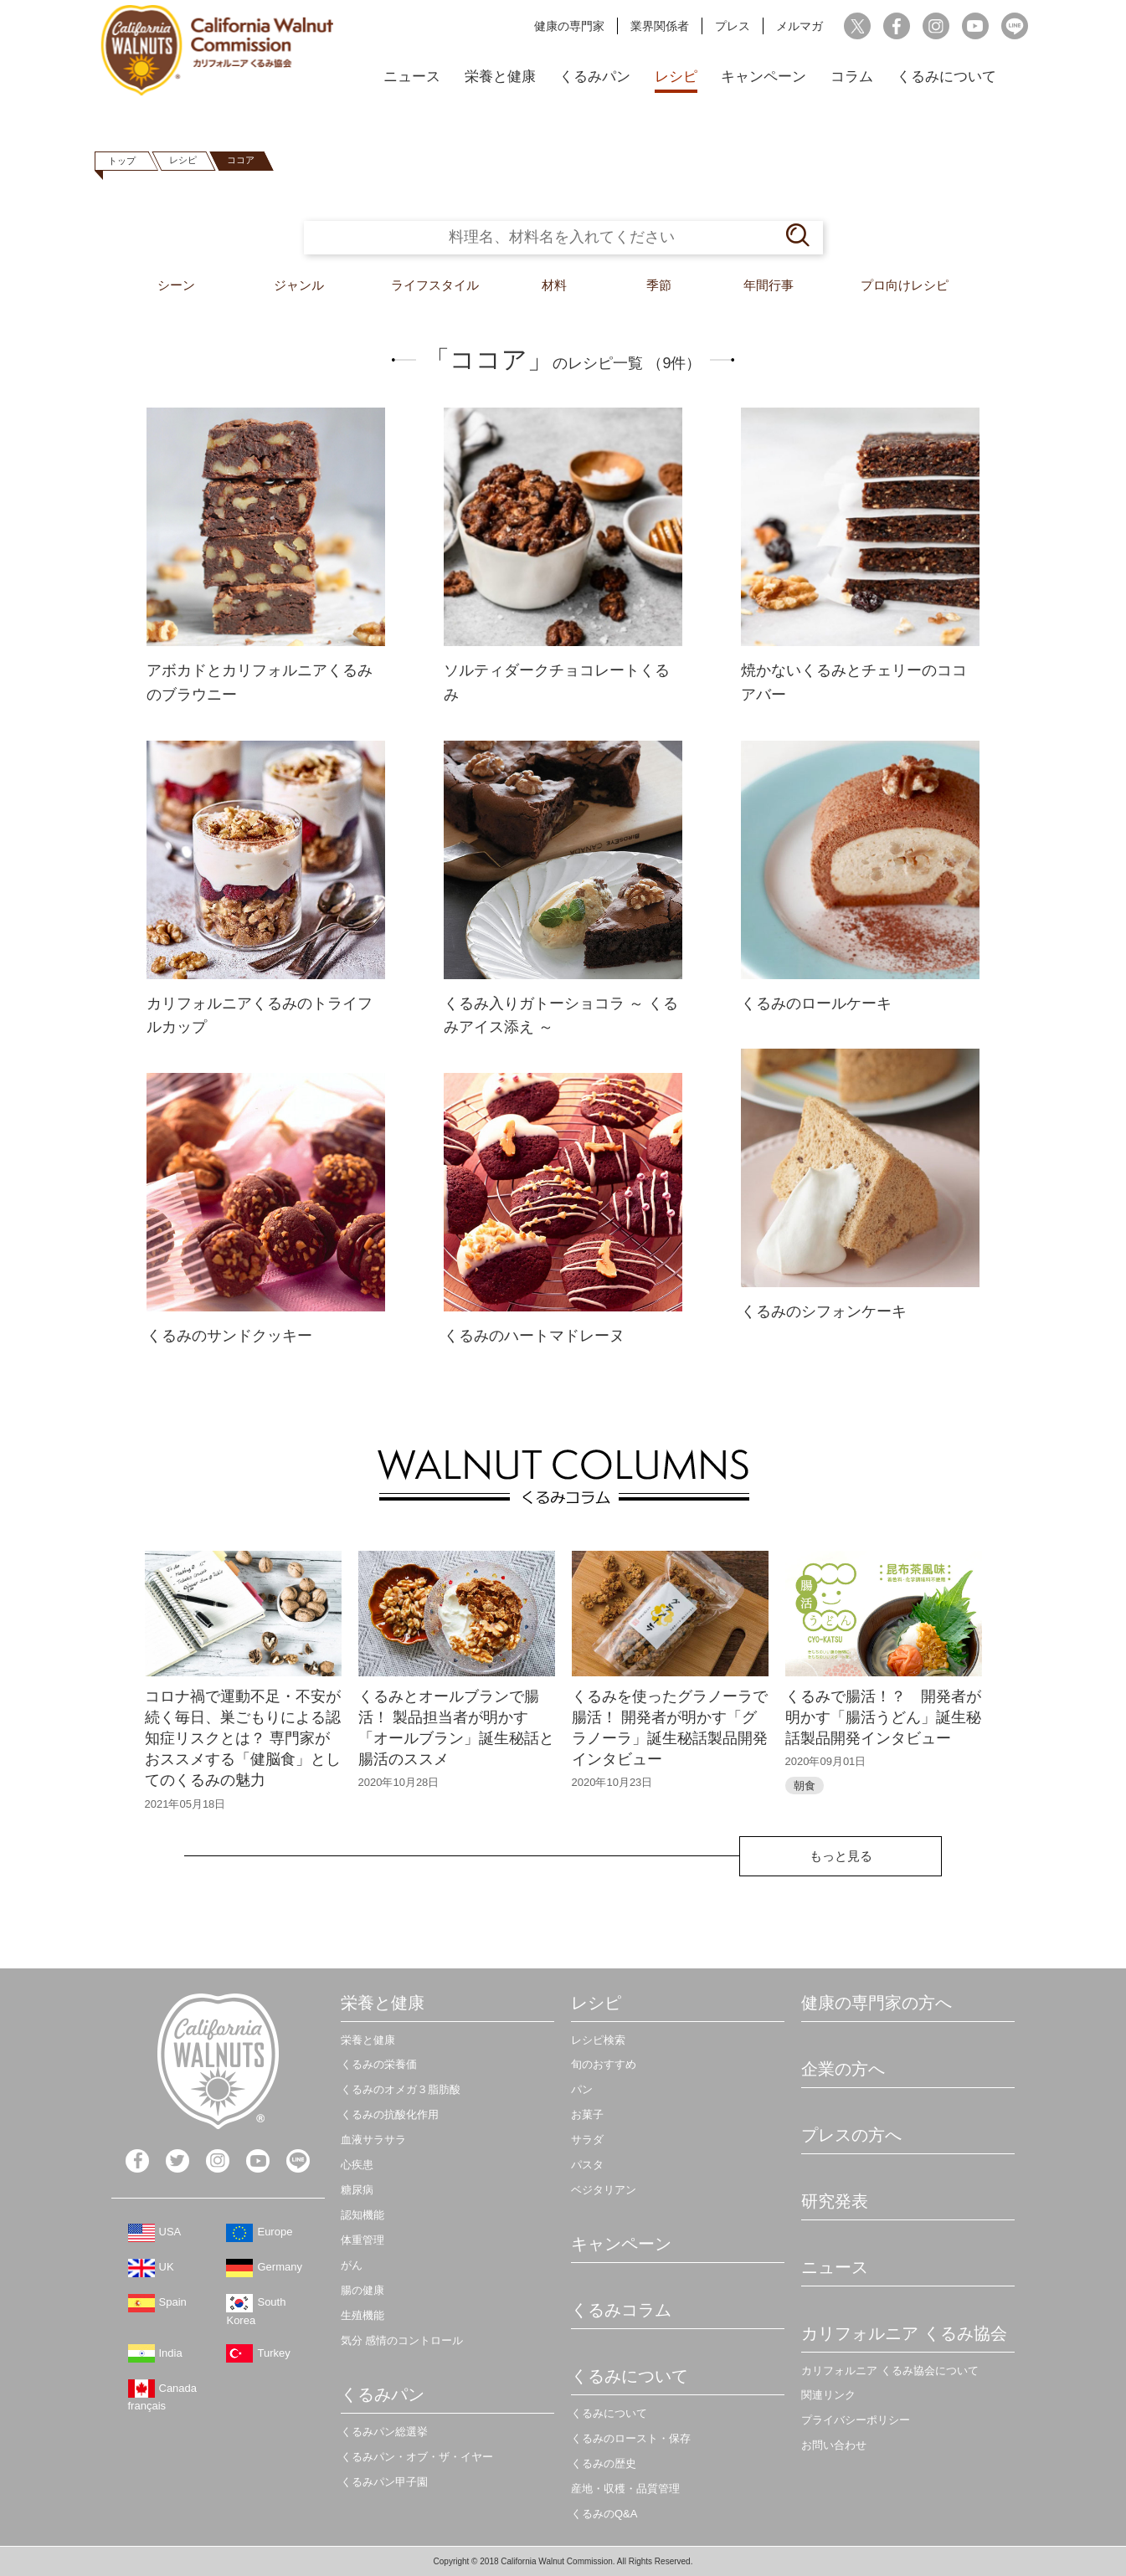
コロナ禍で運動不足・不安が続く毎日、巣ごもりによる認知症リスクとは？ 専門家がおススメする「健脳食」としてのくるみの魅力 (243, 1738)
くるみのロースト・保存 (631, 2438)
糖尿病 (357, 2189)
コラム (851, 77)
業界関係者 (659, 26)
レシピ (676, 77)
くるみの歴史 (603, 2463)
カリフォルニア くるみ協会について (890, 2370)
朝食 (804, 1785)
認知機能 (362, 2215)
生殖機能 (362, 2315)
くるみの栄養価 (379, 2064)
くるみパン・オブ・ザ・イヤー (417, 2456)
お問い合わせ (833, 2445)
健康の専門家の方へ (876, 2003)
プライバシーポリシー (855, 2420)
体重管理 (362, 2240)
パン (582, 2089)
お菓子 (587, 2114)
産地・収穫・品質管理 (625, 2488)
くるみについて (946, 77)
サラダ (587, 2139)
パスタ (587, 2164)
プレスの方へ (851, 2135)
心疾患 (357, 2164)
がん (351, 2265)
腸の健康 (362, 2290)
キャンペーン (763, 77)
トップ (122, 161)
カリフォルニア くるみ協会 (904, 2333)
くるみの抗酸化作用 (390, 2114)
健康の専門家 (569, 26)
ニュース (411, 77)
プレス (732, 26)
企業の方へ (843, 2069)
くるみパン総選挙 (384, 2431)
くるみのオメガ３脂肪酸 (400, 2089)
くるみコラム (621, 2310)
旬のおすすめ (603, 2064)
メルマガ (799, 26)
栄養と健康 (500, 77)
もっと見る (841, 1856)
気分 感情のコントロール (402, 2340)
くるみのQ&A (604, 2513)
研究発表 (834, 2201)
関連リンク (828, 2395)
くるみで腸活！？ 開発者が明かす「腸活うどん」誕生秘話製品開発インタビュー (883, 1717)
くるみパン (594, 77)
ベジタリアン (603, 2189)
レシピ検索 (598, 2040)
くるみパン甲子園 (384, 2482)
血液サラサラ (373, 2139)
